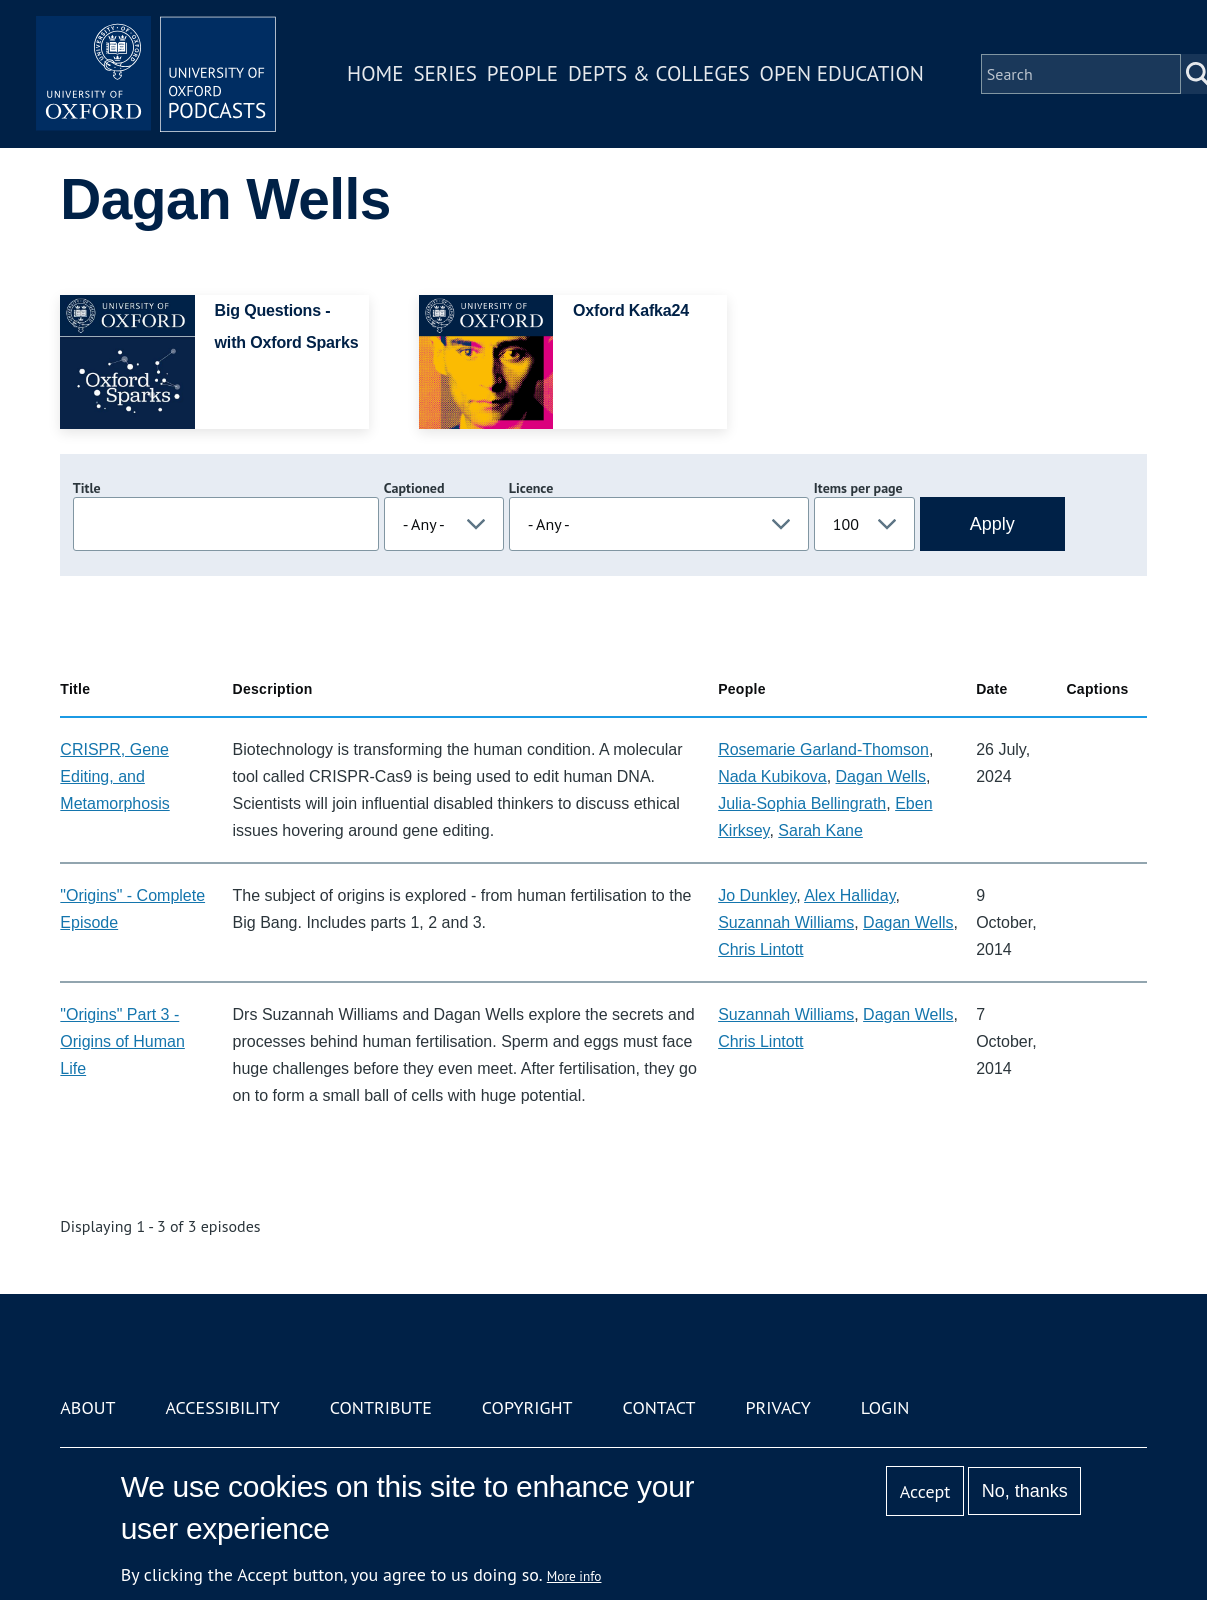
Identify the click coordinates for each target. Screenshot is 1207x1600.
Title (87, 488)
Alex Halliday (849, 895)
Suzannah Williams (786, 922)
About (87, 1407)
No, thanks (1025, 1491)
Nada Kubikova (772, 776)
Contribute (381, 1407)
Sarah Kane (820, 830)
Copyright (527, 1407)
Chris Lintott (760, 949)
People (522, 73)
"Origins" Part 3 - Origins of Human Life (122, 1041)
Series (444, 73)
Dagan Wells (881, 776)
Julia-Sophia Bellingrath (802, 803)
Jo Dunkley (757, 895)
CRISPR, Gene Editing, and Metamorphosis (114, 776)
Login (885, 1407)
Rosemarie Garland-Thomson (823, 749)
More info (574, 1576)
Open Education (842, 73)
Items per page (858, 488)
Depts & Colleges (659, 73)
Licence (531, 488)
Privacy (777, 1407)
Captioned (414, 488)
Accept (925, 1491)
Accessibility (222, 1407)
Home (375, 73)
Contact (659, 1407)
